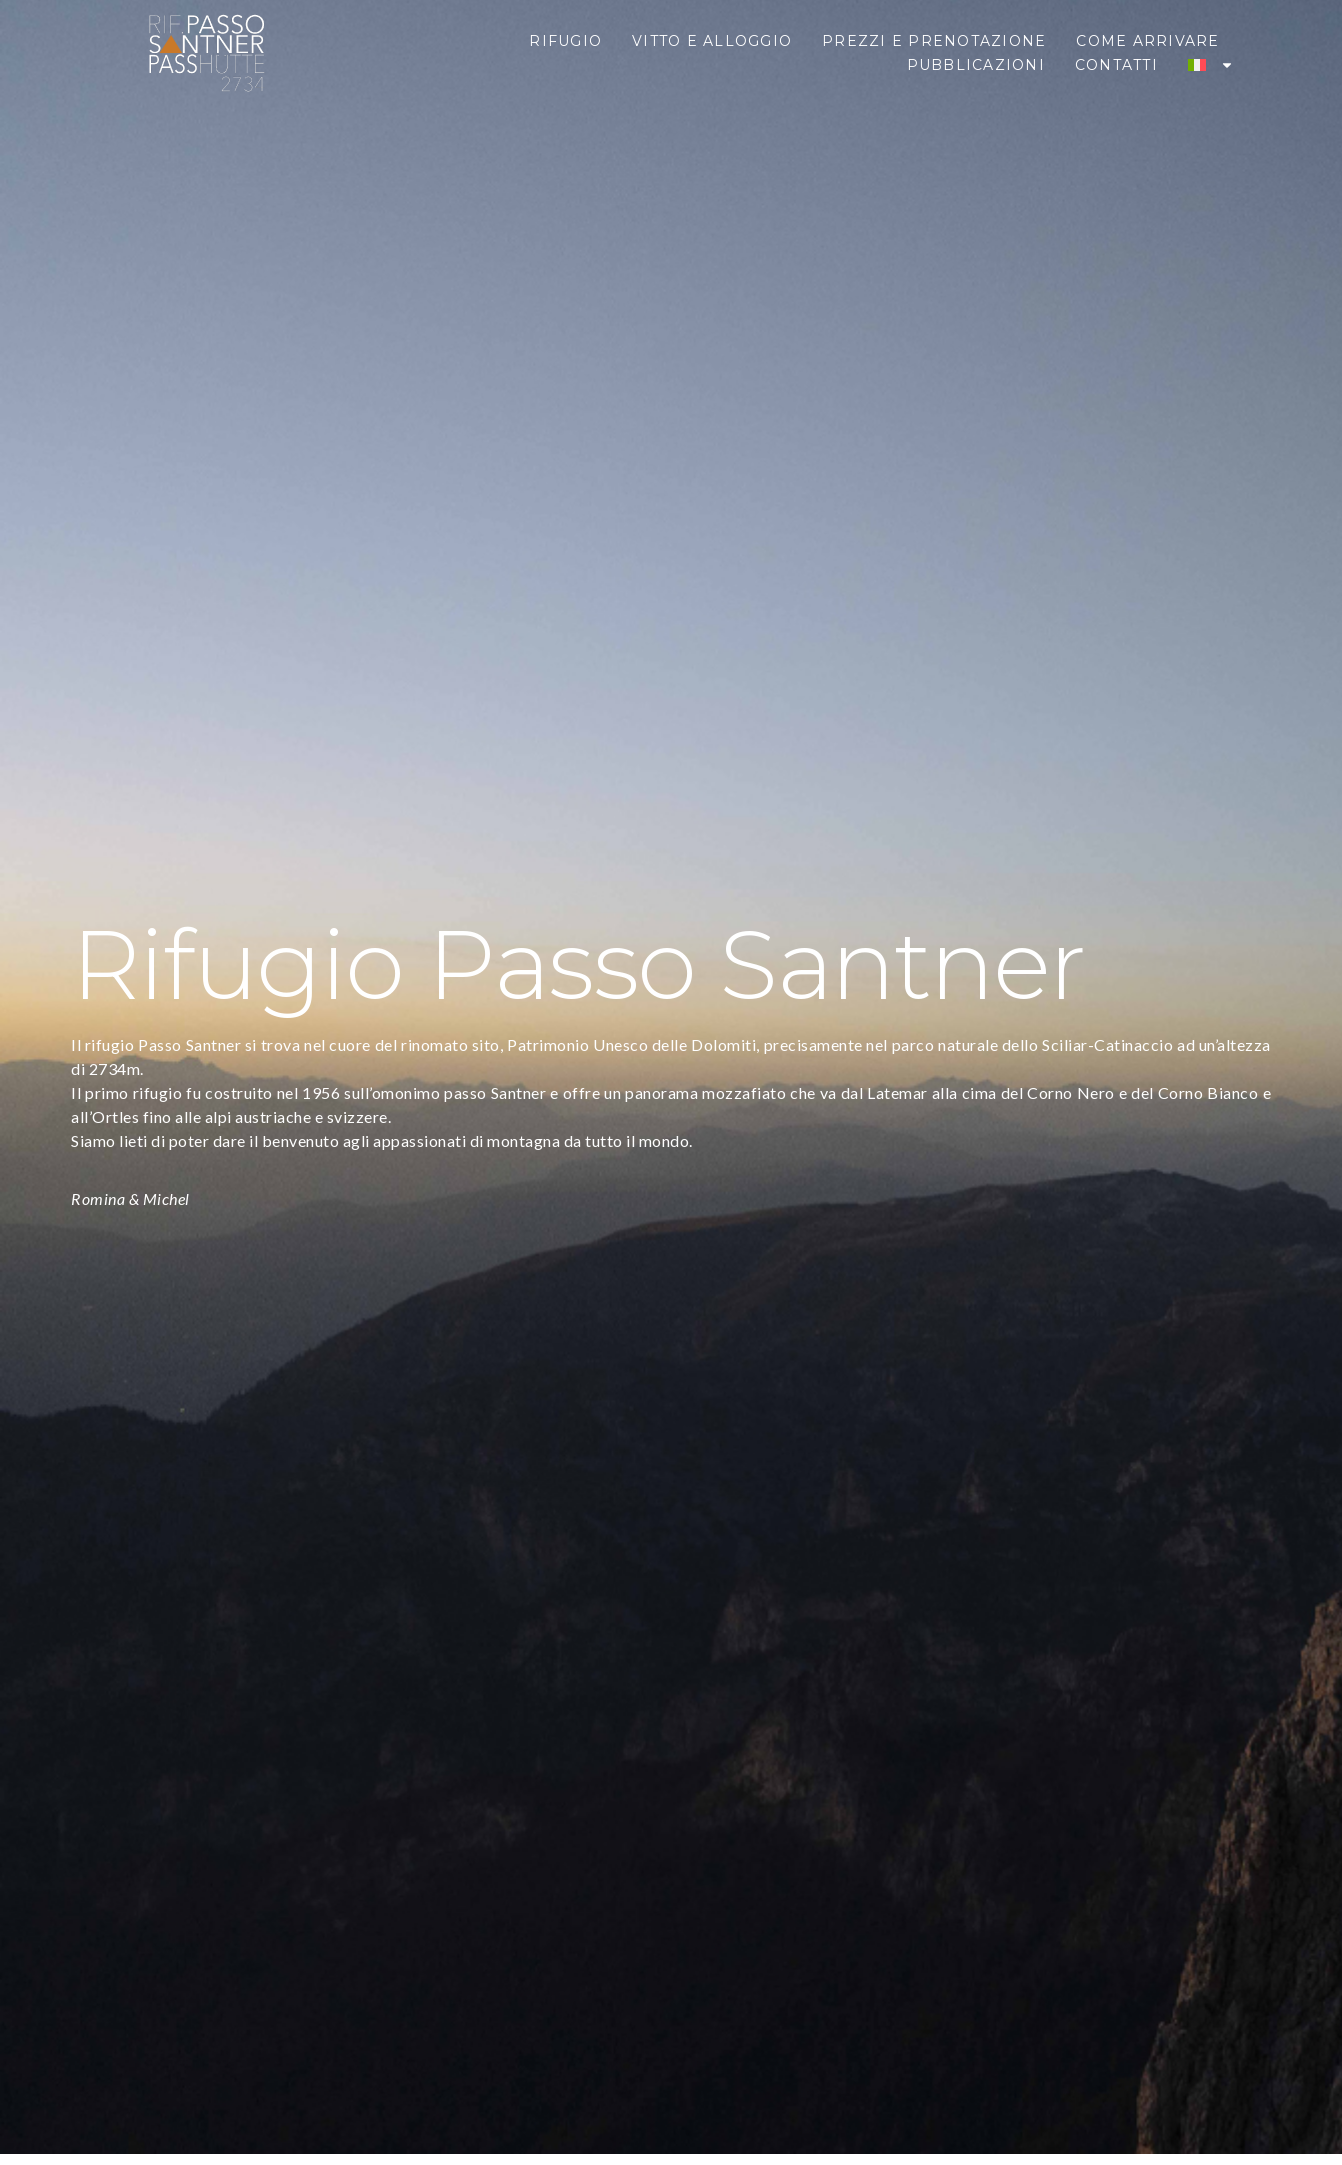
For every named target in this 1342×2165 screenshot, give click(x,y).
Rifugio (565, 41)
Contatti (1116, 65)
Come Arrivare (1147, 41)
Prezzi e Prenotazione (934, 41)
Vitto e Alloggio (712, 41)
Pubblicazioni (976, 65)
